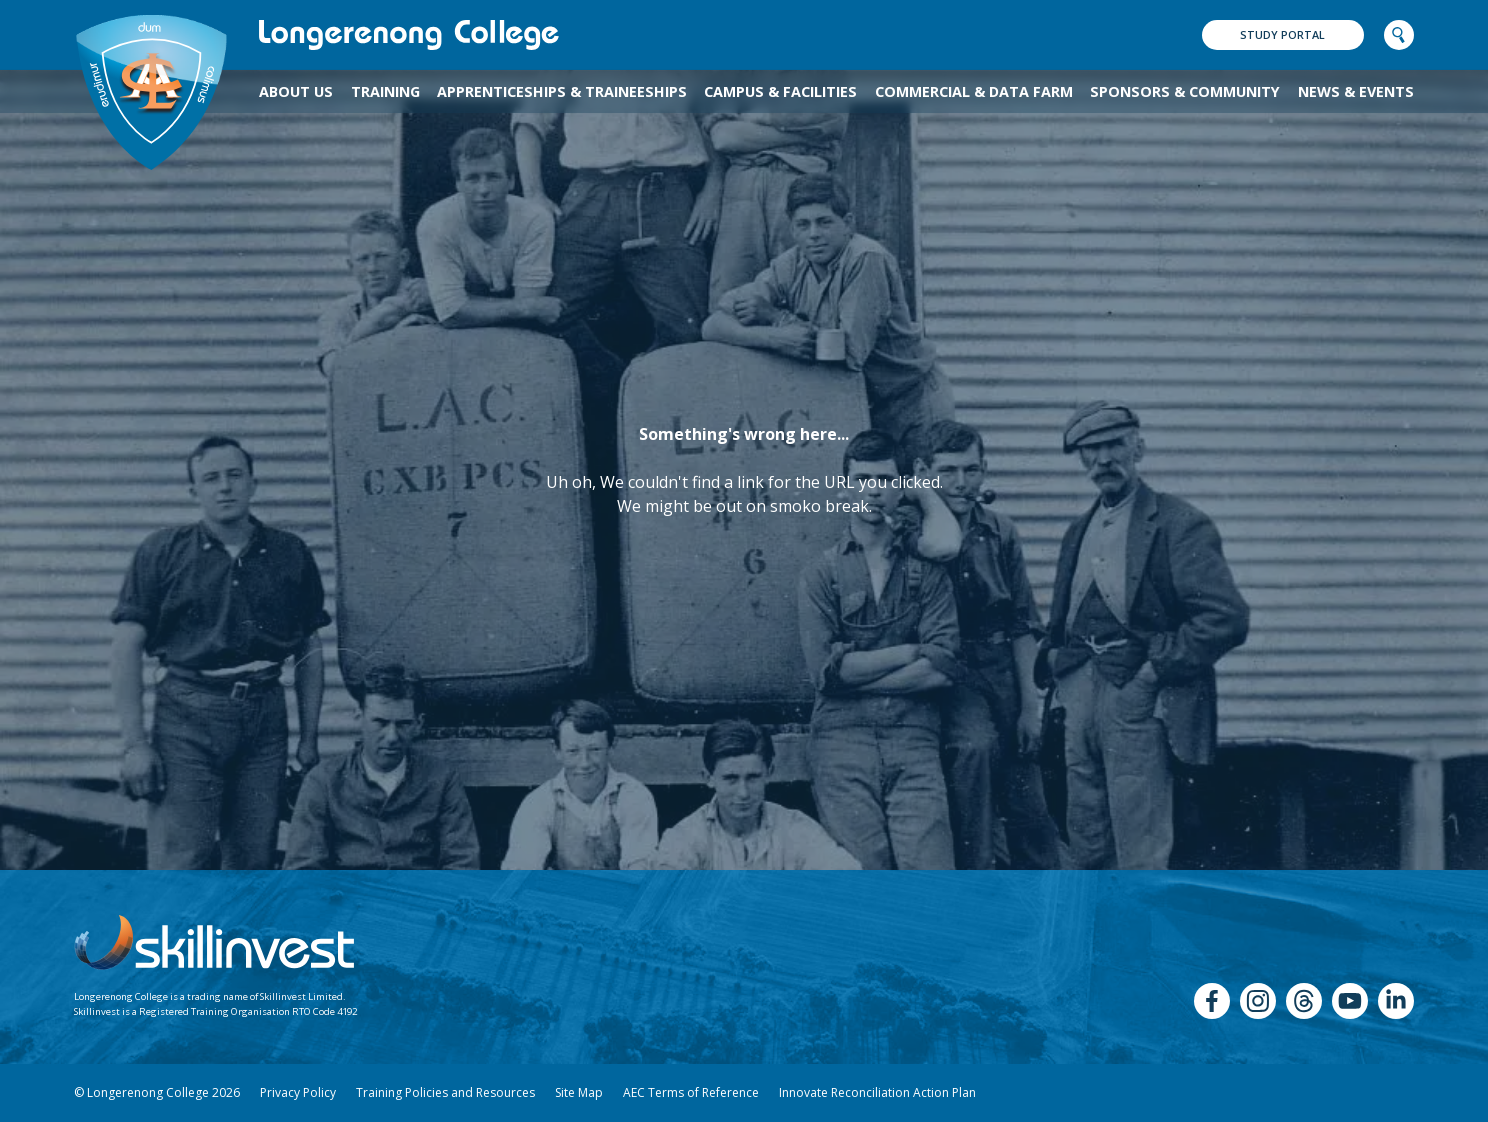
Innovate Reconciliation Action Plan (877, 1092)
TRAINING (385, 91)
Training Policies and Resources (445, 1092)
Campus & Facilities (780, 91)
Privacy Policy (298, 1092)
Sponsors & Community (1185, 91)
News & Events (1356, 91)
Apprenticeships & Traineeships (562, 91)
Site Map (579, 1092)
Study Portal (1282, 34)
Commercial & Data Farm (974, 91)
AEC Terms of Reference (691, 1092)
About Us (296, 91)
